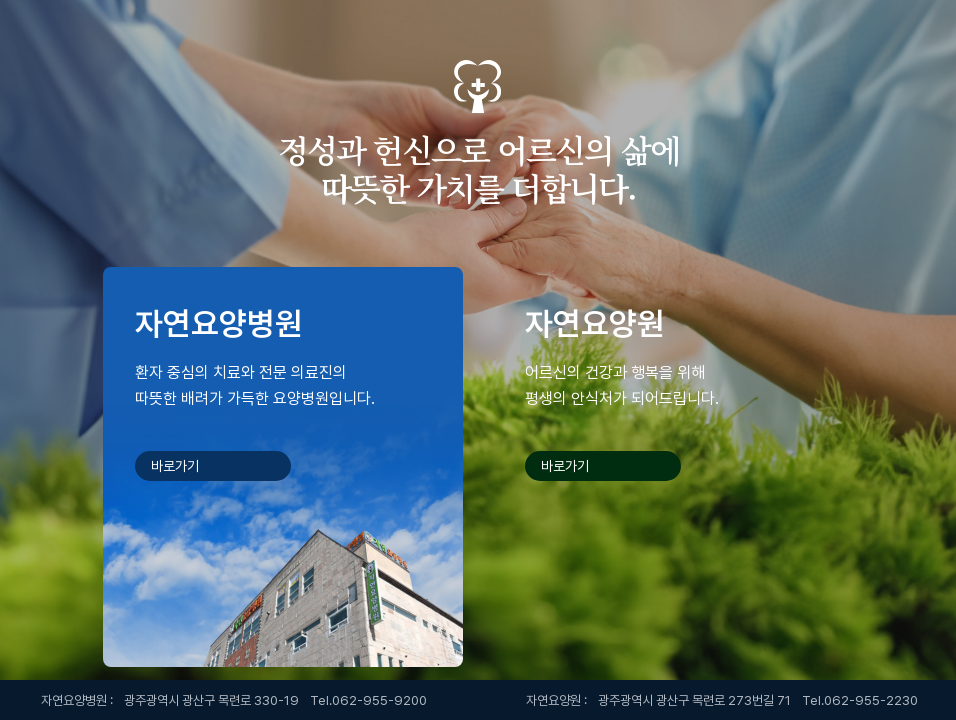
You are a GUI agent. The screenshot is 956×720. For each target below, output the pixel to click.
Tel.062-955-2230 (860, 700)
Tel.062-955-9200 (368, 700)
